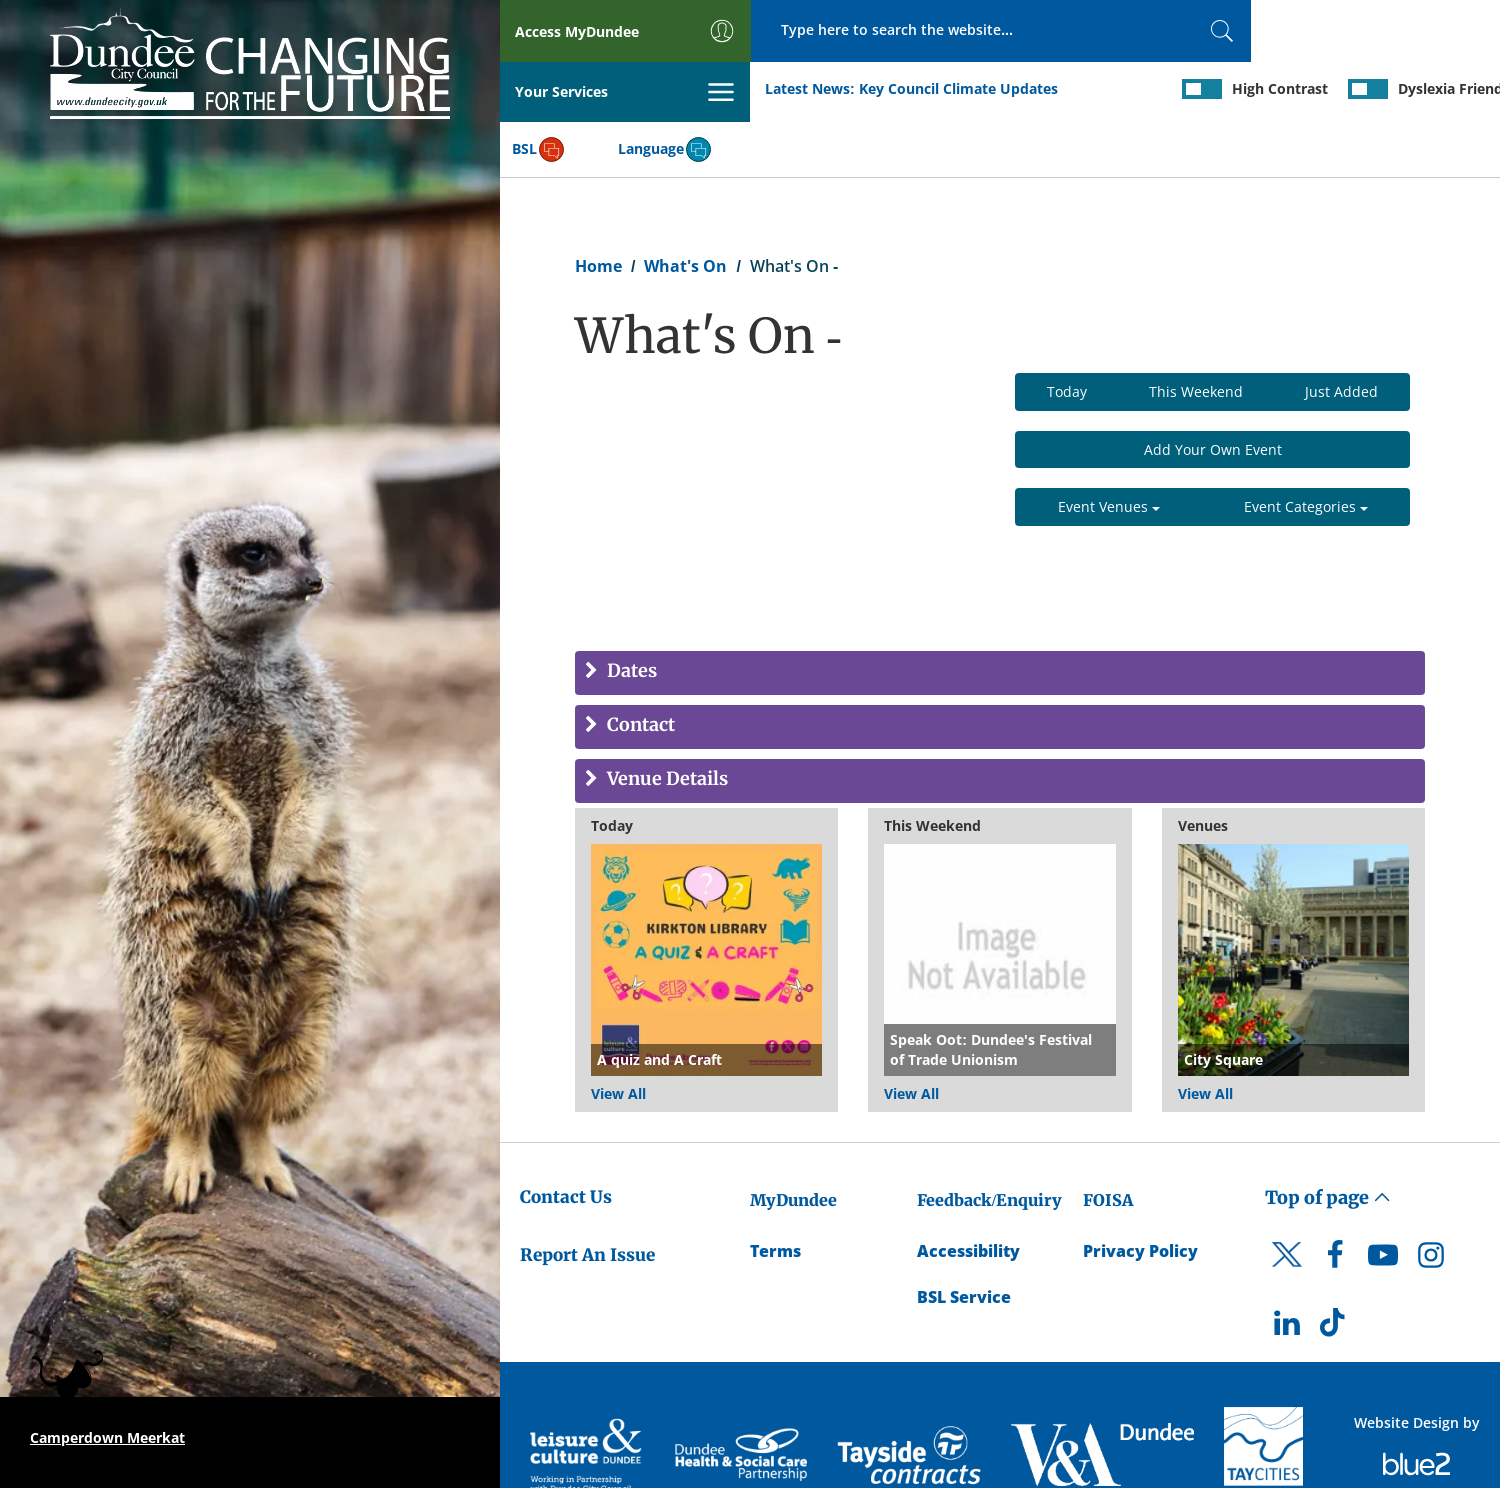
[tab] (1000, 614)
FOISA (1108, 1140)
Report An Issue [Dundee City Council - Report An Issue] (587, 1195)
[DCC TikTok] (1335, 1268)
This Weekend (1196, 331)
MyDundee (793, 1140)
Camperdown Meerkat (107, 1437)
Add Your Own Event (1213, 389)
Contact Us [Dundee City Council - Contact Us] (566, 1137)
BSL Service (964, 1238)
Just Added (1341, 331)
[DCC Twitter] (1287, 1212)
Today (1067, 331)
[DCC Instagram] (1431, 1201)
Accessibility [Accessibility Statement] (968, 1191)
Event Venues (1109, 447)
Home (598, 206)
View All (618, 1033)
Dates (630, 612)
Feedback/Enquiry (989, 1140)
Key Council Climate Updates (708, 88)
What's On (685, 206)
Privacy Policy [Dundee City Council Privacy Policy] (1140, 1191)
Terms (775, 1191)
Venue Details (665, 720)
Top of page (1328, 1137)
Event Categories (1306, 447)
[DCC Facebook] (1335, 1201)
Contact (639, 666)
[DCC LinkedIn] (1287, 1268)
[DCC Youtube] (1383, 1201)
